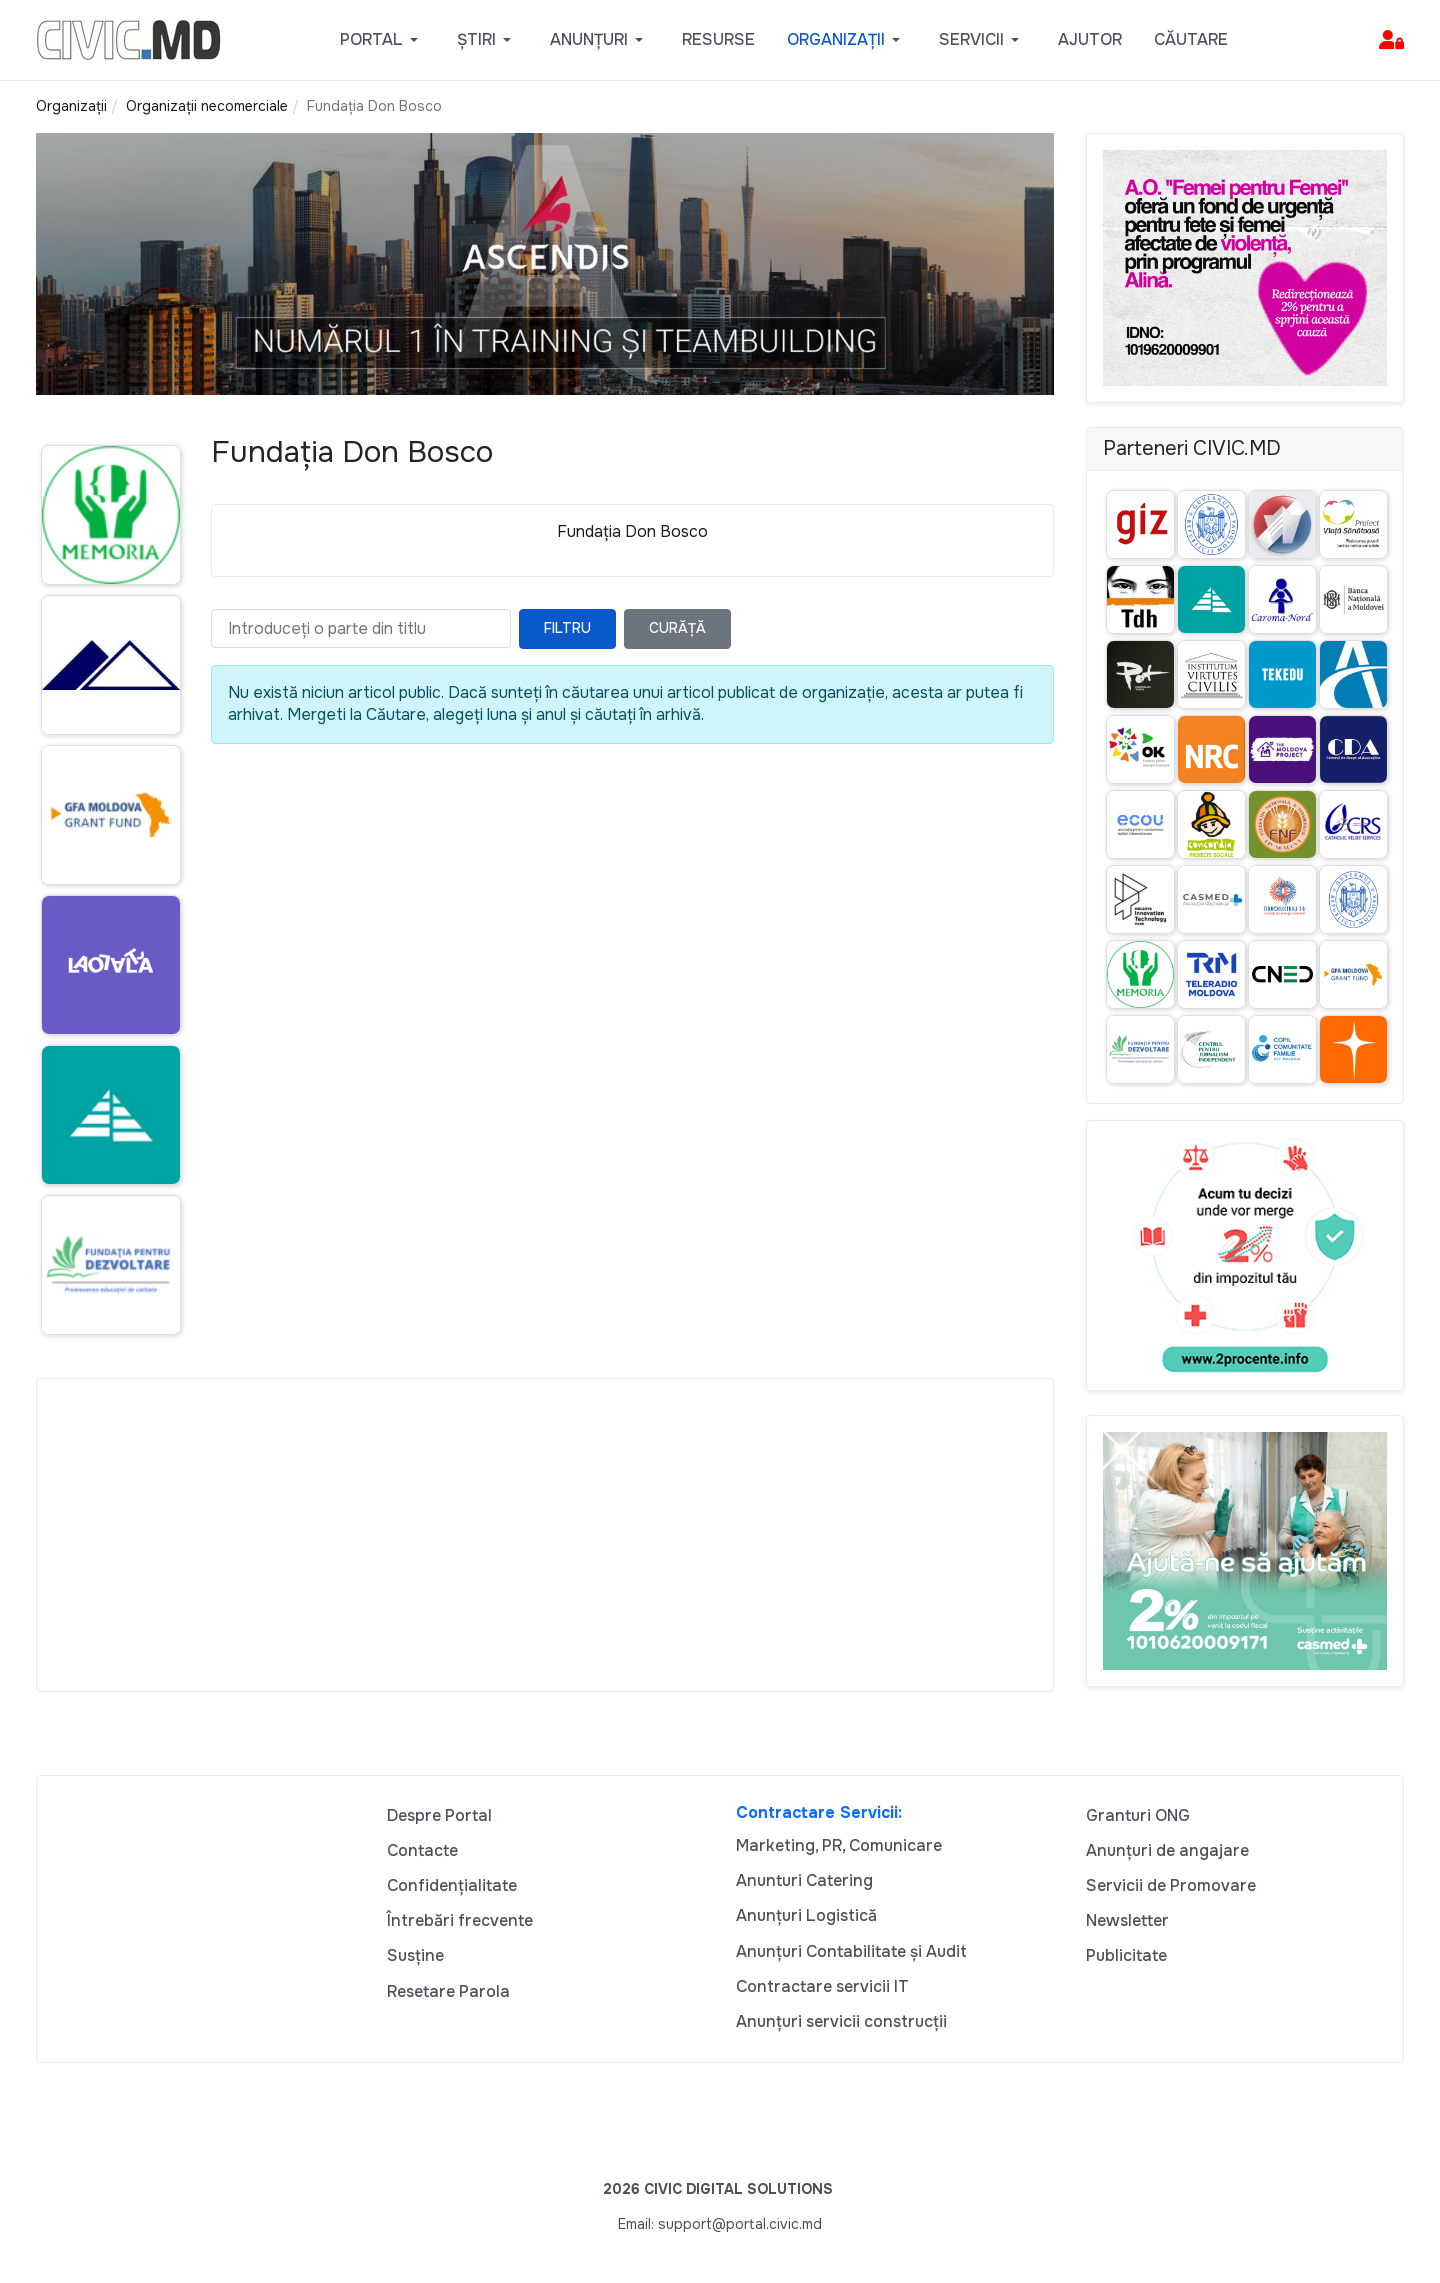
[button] (382, 40)
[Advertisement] (545, 1535)
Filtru (567, 628)
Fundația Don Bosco (632, 531)
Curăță (677, 628)
